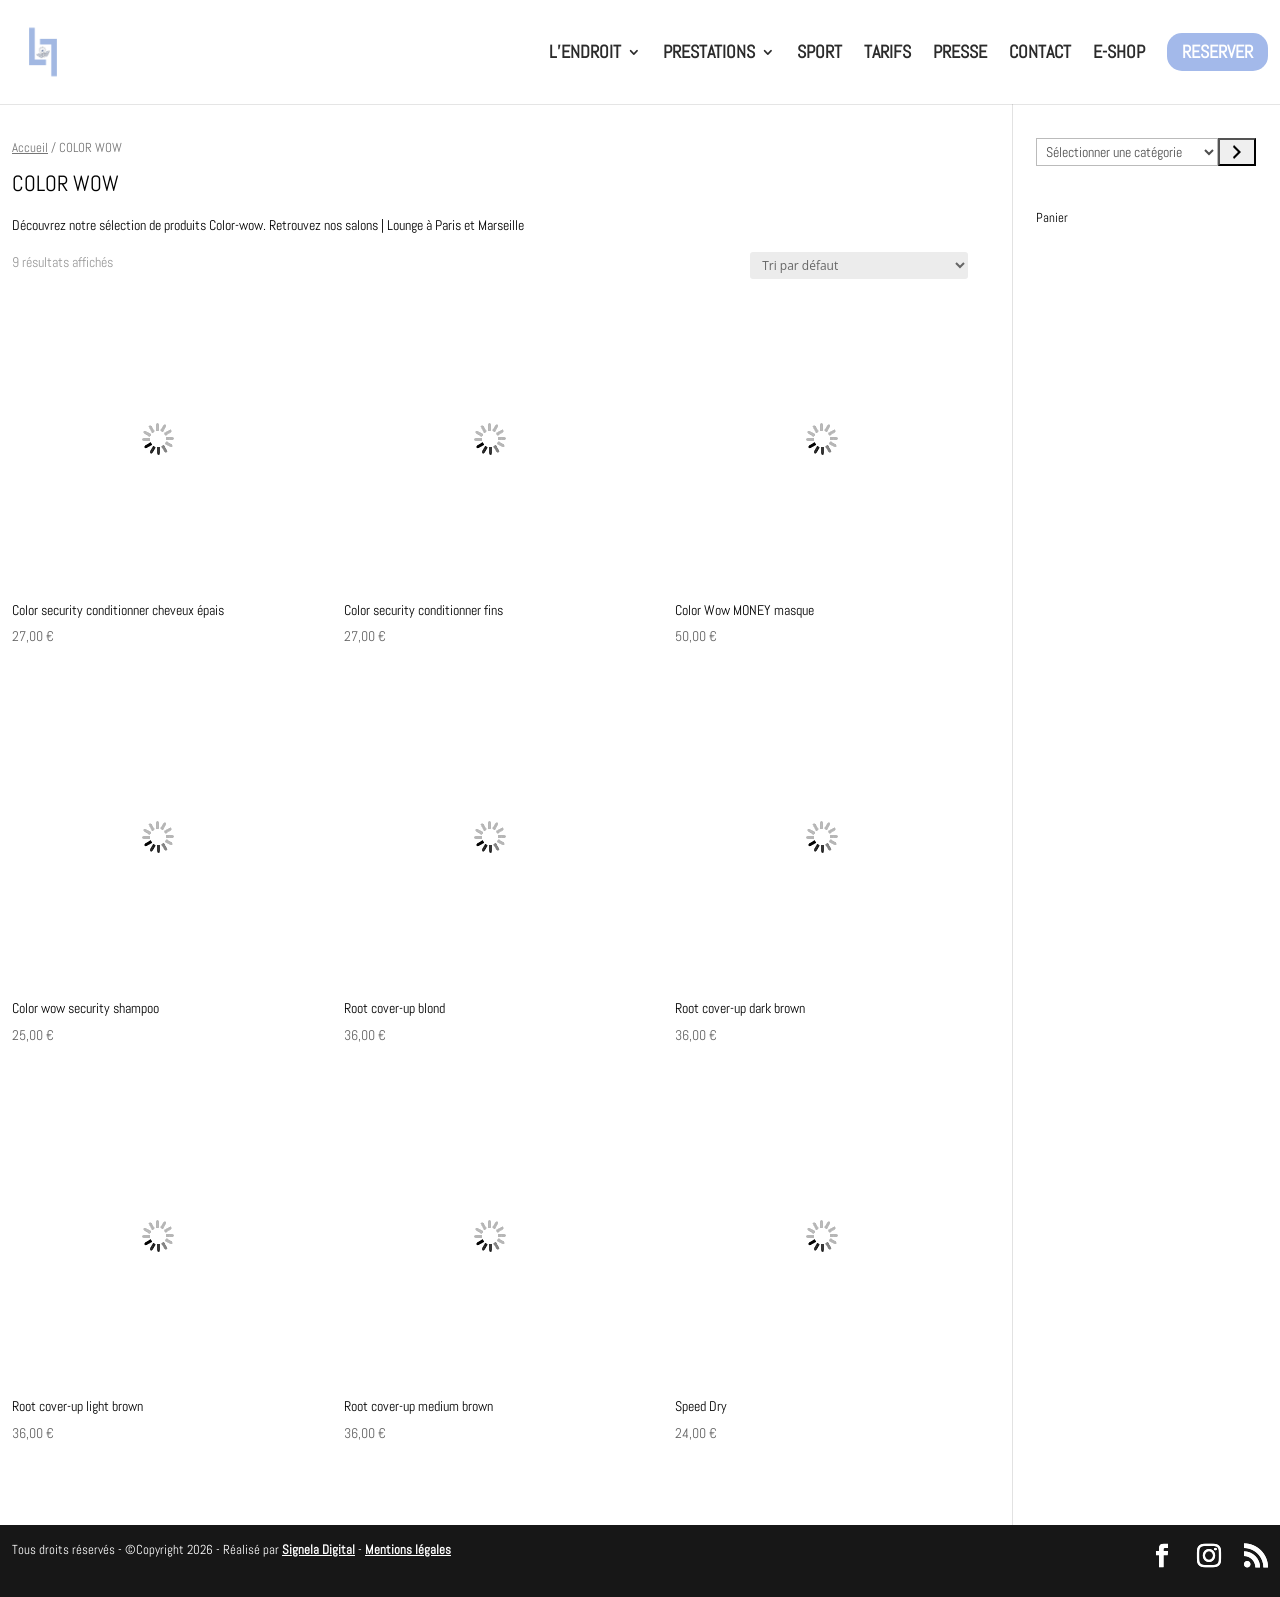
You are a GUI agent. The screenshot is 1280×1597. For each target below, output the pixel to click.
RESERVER (1217, 51)
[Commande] (859, 265)
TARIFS (887, 54)
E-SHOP (1119, 54)
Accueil (30, 147)
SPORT (819, 54)
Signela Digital (318, 1549)
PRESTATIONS (709, 54)
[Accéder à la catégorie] (1237, 152)
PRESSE (960, 54)
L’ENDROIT (585, 54)
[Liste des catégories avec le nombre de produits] (1127, 152)
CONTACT (1040, 54)
